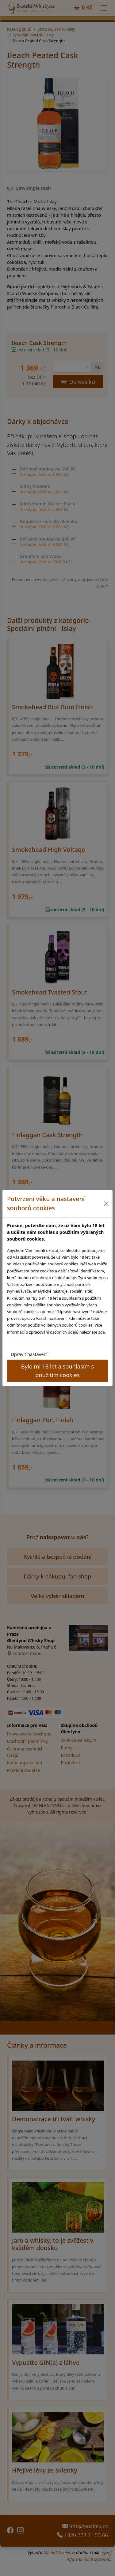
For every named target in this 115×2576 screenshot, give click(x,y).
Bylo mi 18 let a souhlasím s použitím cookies (57, 1370)
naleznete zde (92, 1332)
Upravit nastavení (29, 1354)
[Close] (106, 1203)
